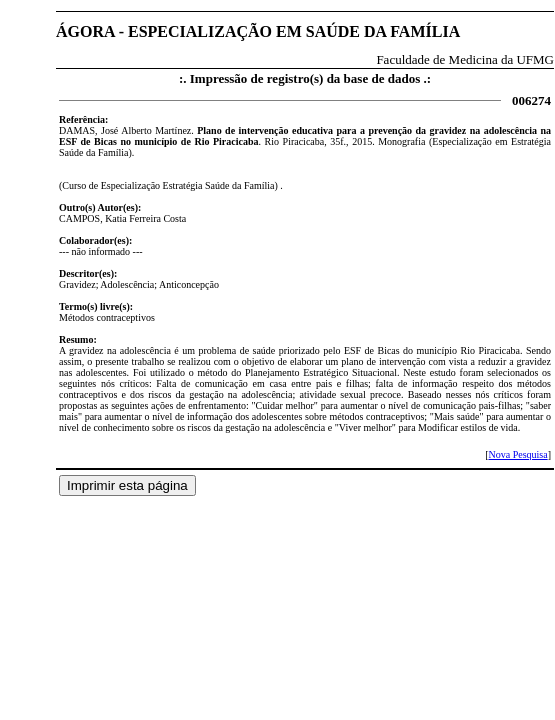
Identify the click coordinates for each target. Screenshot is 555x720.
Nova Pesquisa (517, 454)
